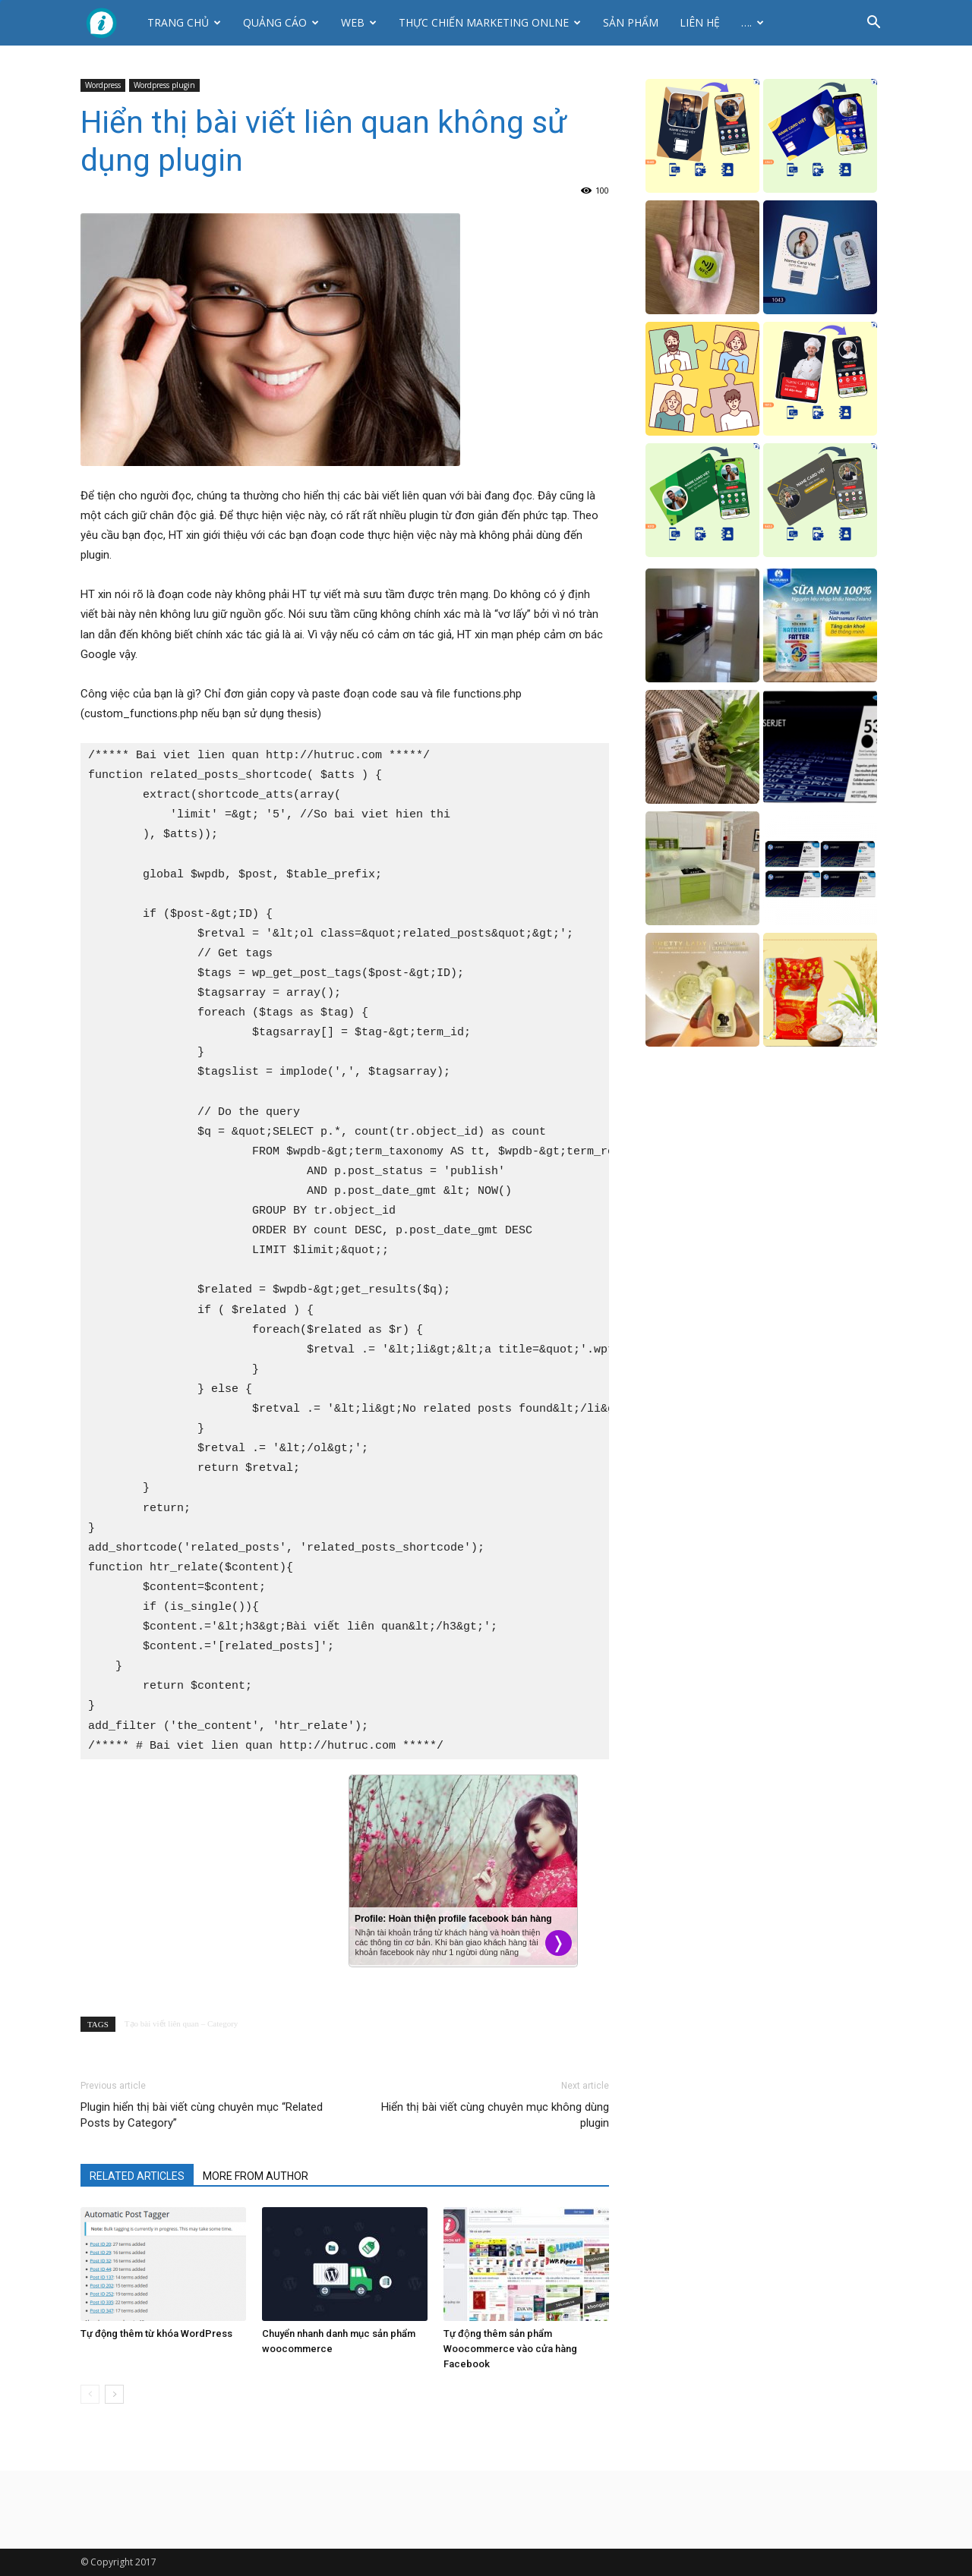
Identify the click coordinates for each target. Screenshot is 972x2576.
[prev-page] (89, 2394)
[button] (873, 24)
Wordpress (103, 85)
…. (752, 22)
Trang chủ (184, 22)
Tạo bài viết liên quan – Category (181, 2023)
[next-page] (114, 2394)
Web (359, 22)
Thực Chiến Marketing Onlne (490, 22)
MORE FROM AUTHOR (255, 2176)
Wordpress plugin (164, 85)
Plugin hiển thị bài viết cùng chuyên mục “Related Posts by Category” (201, 2115)
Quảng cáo (281, 22)
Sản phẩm (630, 22)
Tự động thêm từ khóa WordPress (156, 2333)
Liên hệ (700, 22)
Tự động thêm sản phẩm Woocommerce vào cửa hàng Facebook (510, 2349)
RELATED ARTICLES (137, 2176)
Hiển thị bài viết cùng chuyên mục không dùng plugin (495, 2115)
